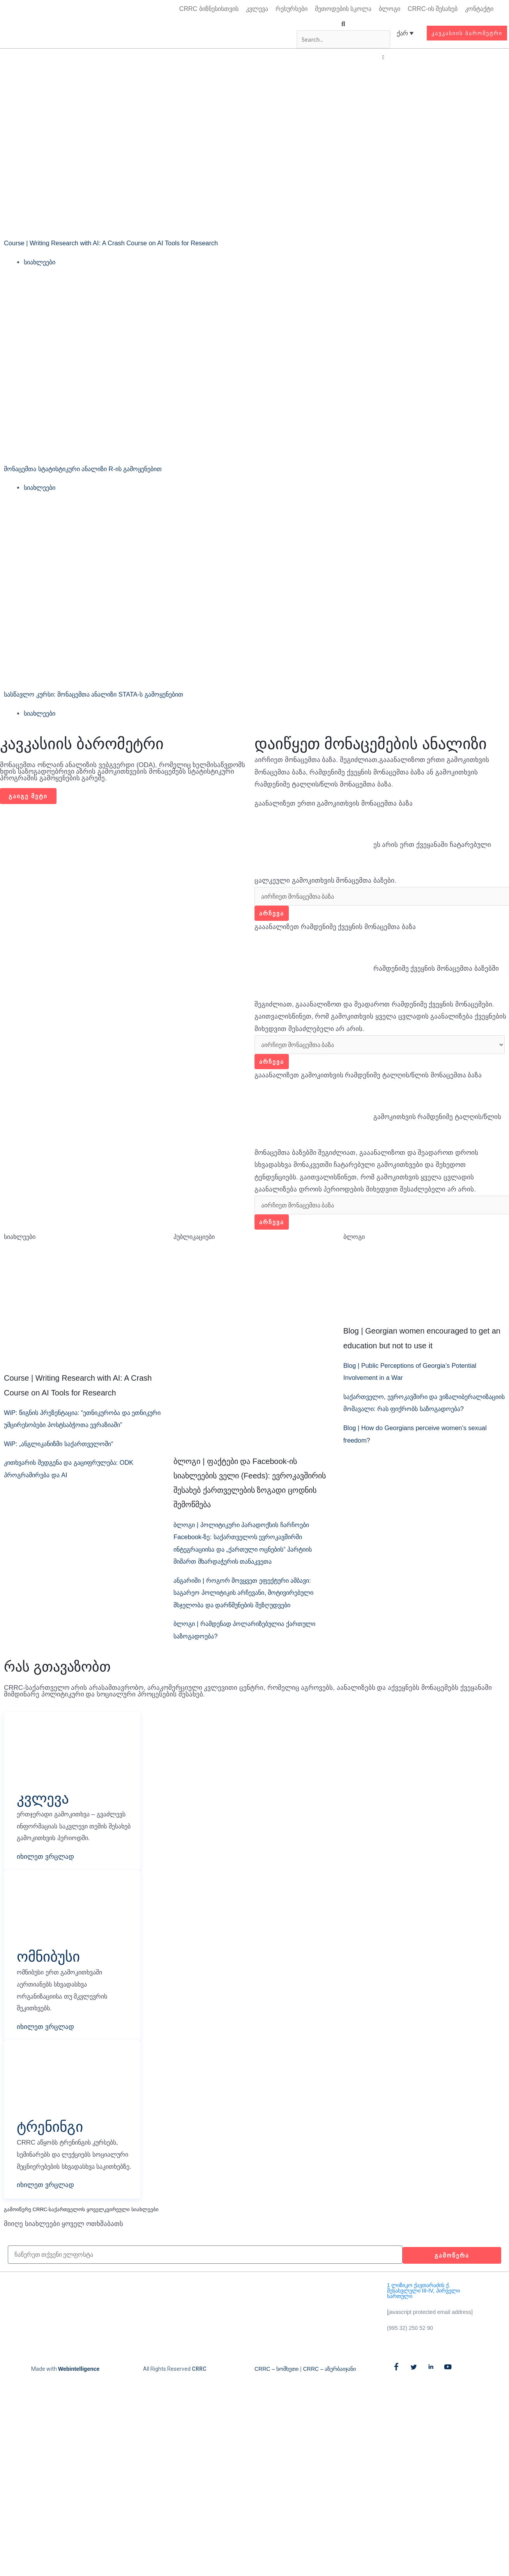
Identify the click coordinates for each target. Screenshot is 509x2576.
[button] (343, 24)
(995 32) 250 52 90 (410, 2361)
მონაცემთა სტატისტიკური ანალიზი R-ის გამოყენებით (91, 470)
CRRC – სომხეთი (276, 2402)
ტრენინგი (53, 2146)
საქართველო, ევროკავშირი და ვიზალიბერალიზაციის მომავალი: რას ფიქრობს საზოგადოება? (421, 1414)
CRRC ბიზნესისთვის (209, 8)
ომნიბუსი (51, 1974)
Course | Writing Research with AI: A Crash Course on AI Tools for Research (115, 244)
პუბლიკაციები (196, 1241)
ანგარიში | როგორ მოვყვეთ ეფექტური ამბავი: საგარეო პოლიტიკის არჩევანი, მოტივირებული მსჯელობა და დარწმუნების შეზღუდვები (250, 1598)
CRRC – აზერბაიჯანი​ (329, 2402)
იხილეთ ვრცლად (45, 1874)
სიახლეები (41, 263)
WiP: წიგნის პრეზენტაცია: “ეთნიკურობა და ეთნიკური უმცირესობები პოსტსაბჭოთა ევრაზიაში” (73, 1430)
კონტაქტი (479, 8)
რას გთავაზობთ (57, 1671)
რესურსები (292, 8)
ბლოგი (389, 8)
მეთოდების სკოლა (343, 8)
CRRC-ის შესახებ (433, 8)
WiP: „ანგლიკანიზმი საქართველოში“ (63, 1460)
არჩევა (271, 915)
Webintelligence (78, 2402)
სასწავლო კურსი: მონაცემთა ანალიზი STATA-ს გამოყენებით (101, 695)
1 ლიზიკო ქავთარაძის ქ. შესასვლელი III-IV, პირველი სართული (423, 2324)
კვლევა (257, 8)
